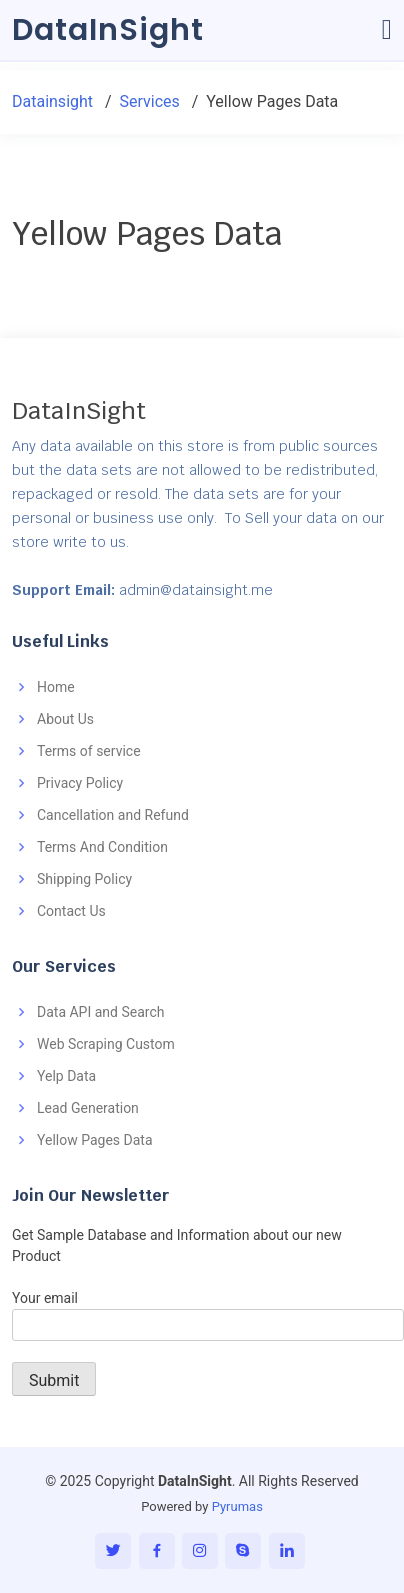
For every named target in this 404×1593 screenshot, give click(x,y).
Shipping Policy (84, 879)
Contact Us (71, 911)
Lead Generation (88, 1108)
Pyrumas (237, 1506)
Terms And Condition (102, 847)
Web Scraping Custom (106, 1044)
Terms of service (89, 751)
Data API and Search (100, 1012)
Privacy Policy (80, 783)
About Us (65, 719)
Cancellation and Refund (113, 815)
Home (56, 687)
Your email (208, 1311)
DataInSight (108, 30)
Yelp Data (66, 1076)
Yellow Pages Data (95, 1140)
